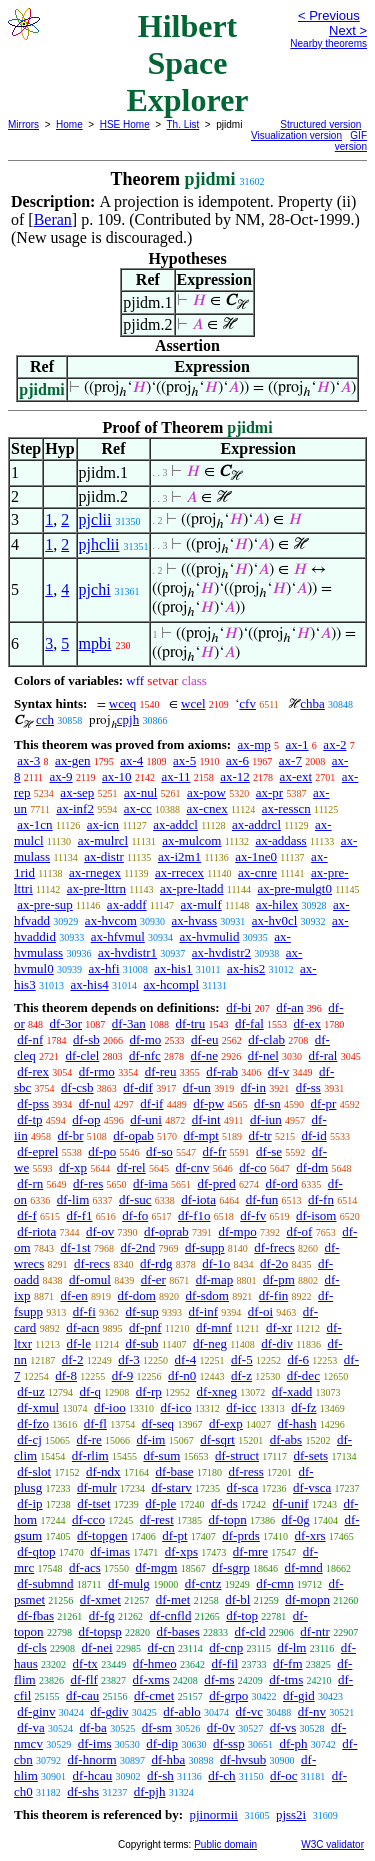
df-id (313, 1135)
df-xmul (38, 1407)
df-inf (203, 1311)
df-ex (307, 1023)
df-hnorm (92, 1759)
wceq (122, 703)
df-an (289, 1007)
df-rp (149, 1391)
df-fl (95, 1423)
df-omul (90, 1279)
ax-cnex (207, 808)
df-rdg (156, 1263)
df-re (89, 1439)
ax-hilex (277, 904)
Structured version (320, 124)
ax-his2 (246, 968)
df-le (78, 1343)
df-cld (250, 1631)
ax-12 (235, 776)
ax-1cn (34, 824)
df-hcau (93, 1775)
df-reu (161, 1071)
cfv (247, 703)
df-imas (110, 1551)
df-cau (82, 1695)
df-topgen (102, 1535)
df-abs (286, 1439)
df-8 (66, 1375)
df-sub (141, 1343)
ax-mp (254, 744)
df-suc (135, 1199)
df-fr (215, 1151)
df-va (30, 1727)
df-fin (274, 1295)
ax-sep (77, 792)
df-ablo (182, 1711)
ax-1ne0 (256, 856)
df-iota (198, 1199)
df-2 (73, 1359)
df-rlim (90, 1455)
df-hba (168, 1759)
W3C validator (332, 1844)
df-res (88, 1183)
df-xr (279, 1327)
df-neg (210, 1343)
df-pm (279, 1279)
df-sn (267, 1103)
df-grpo (228, 1695)
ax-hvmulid (210, 936)
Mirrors (23, 124)
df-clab (266, 1039)
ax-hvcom (111, 920)
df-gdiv (109, 1711)
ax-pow (206, 792)
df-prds (241, 1535)
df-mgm (156, 1567)
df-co (252, 1167)
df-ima (150, 1183)
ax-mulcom (191, 840)
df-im (151, 1439)
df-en (73, 1295)
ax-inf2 (75, 808)
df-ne (204, 1055)
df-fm (288, 1663)
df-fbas (35, 1615)
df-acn (82, 1327)
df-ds (224, 1503)
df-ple (160, 1503)
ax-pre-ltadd (192, 888)
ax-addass (280, 840)
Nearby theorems (328, 43)
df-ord (282, 1183)
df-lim (73, 1199)
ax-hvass (195, 920)
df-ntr (315, 1631)
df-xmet (100, 1599)
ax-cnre (257, 872)
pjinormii (213, 1814)
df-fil (224, 1663)
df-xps (181, 1551)
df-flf (83, 1679)
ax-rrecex (179, 872)
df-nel (263, 1055)
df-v (279, 1071)
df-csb (77, 1087)
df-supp (205, 1247)
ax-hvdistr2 (221, 952)
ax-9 (61, 776)
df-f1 (80, 1215)
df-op (86, 1119)
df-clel (82, 1055)
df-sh (160, 1775)
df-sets (310, 1455)
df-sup (142, 1311)
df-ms (219, 1679)
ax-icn (103, 824)
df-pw (208, 1103)
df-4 (186, 1359)
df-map (215, 1279)
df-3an (129, 1023)
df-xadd (292, 1391)
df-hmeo (155, 1663)
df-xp (73, 1167)
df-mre (250, 1551)
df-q (90, 1391)
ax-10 (117, 776)
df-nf (30, 1039)
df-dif (138, 1087)
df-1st (75, 1247)
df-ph (293, 1743)
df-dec (303, 1375)
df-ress (245, 1471)
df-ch (221, 1775)
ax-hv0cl (274, 920)
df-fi (84, 1311)
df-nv (312, 1711)
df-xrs (310, 1535)
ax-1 (297, 744)
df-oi (260, 1311)
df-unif (291, 1503)
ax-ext (296, 776)
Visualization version (296, 135)
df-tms (286, 1679)
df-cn (160, 1647)
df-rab (222, 1071)
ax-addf (127, 904)
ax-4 (131, 760)
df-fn (321, 1199)
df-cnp (226, 1647)
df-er (153, 1279)
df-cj (29, 1439)
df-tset (93, 1503)
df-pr (323, 1103)
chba (312, 703)
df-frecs (274, 1247)
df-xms (151, 1679)
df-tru (191, 1023)
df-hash (297, 1423)
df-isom (316, 1215)
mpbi (95, 643)
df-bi (238, 1007)
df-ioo (110, 1407)
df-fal (249, 1023)
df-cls (32, 1647)
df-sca (243, 1487)
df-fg (102, 1615)
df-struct (237, 1455)
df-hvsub (243, 1759)
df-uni (146, 1119)
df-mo (145, 1039)
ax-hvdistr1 (127, 952)
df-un (197, 1087)
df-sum (161, 1455)
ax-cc (138, 808)
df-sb (86, 1039)
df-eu (204, 1039)
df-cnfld (171, 1615)
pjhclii (99, 544)
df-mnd (303, 1567)
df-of (299, 1231)
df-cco (88, 1519)
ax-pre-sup (45, 904)
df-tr (260, 1135)
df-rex (33, 1071)
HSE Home (125, 124)
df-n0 (182, 1375)
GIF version (351, 141)
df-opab (133, 1135)
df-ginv (36, 1711)
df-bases (177, 1631)
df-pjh (150, 1791)
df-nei (97, 1647)
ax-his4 (89, 984)
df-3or (66, 1023)
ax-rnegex (95, 872)
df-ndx (103, 1471)
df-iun (266, 1119)
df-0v (221, 1727)
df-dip (162, 1743)
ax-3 (28, 760)
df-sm (157, 1727)
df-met (173, 1599)
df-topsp (99, 1631)
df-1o (216, 1263)
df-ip (29, 1503)
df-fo (135, 1215)
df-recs (92, 1263)
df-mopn (307, 1599)
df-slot (34, 1471)
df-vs (283, 1727)
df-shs (83, 1791)
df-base (174, 1471)
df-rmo (97, 1071)
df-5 (242, 1359)
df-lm (292, 1647)
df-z (241, 1375)
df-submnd (45, 1583)
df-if (151, 1103)
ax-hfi (103, 968)
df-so (159, 1151)
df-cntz (203, 1583)
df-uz (30, 1391)
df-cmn (275, 1583)
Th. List (183, 124)
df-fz (303, 1407)
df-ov (100, 1231)
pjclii (95, 519)
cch (45, 719)
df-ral (323, 1055)
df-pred (216, 1183)
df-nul (95, 1103)
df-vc (249, 1711)
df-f (27, 1215)
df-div (277, 1343)
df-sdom (207, 1295)
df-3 (129, 1359)
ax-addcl (175, 824)
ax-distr (104, 856)
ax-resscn (286, 808)
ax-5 (184, 760)
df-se (269, 1151)
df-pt (174, 1535)
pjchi (95, 589)
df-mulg (129, 1583)
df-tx (85, 1663)
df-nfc (145, 1055)
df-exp (226, 1423)
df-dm (312, 1167)
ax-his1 (173, 968)
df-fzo (33, 1423)
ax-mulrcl (103, 840)
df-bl (237, 1599)
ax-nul (140, 792)
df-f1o (194, 1215)
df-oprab (166, 1231)
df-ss (308, 1087)
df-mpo (237, 1231)
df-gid (299, 1695)
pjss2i (291, 1814)
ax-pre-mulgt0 (295, 888)
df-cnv (192, 1167)
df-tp (29, 1119)
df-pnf (145, 1327)
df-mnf (214, 1327)
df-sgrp (231, 1567)
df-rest (157, 1519)
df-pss (33, 1103)
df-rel (131, 1167)
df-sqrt (217, 1439)
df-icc (241, 1407)
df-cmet (154, 1695)
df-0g (296, 1519)
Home (69, 124)
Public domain (225, 1844)
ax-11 (175, 776)
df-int (206, 1119)
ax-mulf (201, 904)
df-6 (298, 1359)
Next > (348, 30)
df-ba (92, 1727)
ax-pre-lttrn (96, 888)
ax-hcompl (171, 984)
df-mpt (200, 1135)
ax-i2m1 (179, 856)
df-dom (137, 1295)
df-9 (123, 1375)
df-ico (175, 1407)
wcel (193, 703)
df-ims (95, 1743)
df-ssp (229, 1743)
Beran (53, 219)
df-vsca (312, 1487)
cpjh (128, 719)
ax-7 (290, 760)
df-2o (274, 1263)
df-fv (253, 1215)
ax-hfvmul (118, 936)
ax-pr (269, 792)
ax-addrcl (256, 824)
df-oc (283, 1775)
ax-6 (237, 760)
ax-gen (72, 760)
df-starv (171, 1487)
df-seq (158, 1423)
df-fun (262, 1199)
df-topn (228, 1519)
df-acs (85, 1567)
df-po (102, 1151)
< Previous (329, 15)
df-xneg (217, 1391)
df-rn (30, 1183)
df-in (253, 1087)
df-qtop (36, 1551)
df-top (242, 1615)
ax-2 (334, 744)
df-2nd (137, 1247)
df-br (70, 1135)
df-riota (36, 1231)
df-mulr (97, 1487)
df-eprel (37, 1151)
